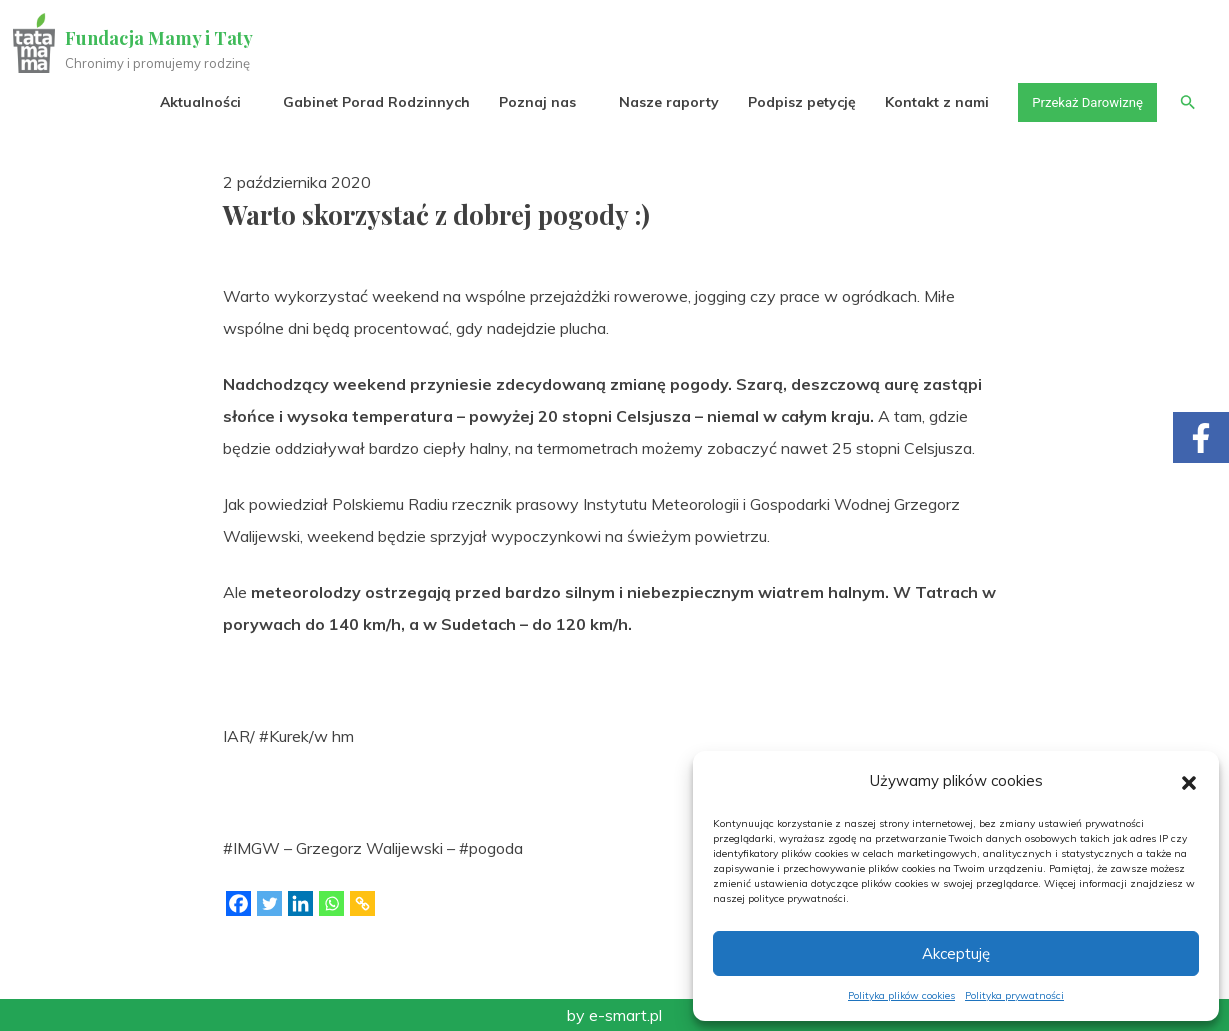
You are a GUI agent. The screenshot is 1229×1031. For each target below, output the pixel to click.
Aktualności (189, 102)
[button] (1189, 781)
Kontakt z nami (926, 102)
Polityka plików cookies (901, 995)
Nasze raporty (657, 102)
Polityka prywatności (1014, 995)
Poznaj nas (526, 102)
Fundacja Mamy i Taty (162, 38)
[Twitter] (269, 903)
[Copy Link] (362, 903)
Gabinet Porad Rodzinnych (365, 102)
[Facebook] (238, 903)
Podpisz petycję (790, 102)
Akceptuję (956, 953)
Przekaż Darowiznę (1080, 102)
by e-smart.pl (614, 1015)
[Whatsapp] (331, 903)
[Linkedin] (300, 903)
